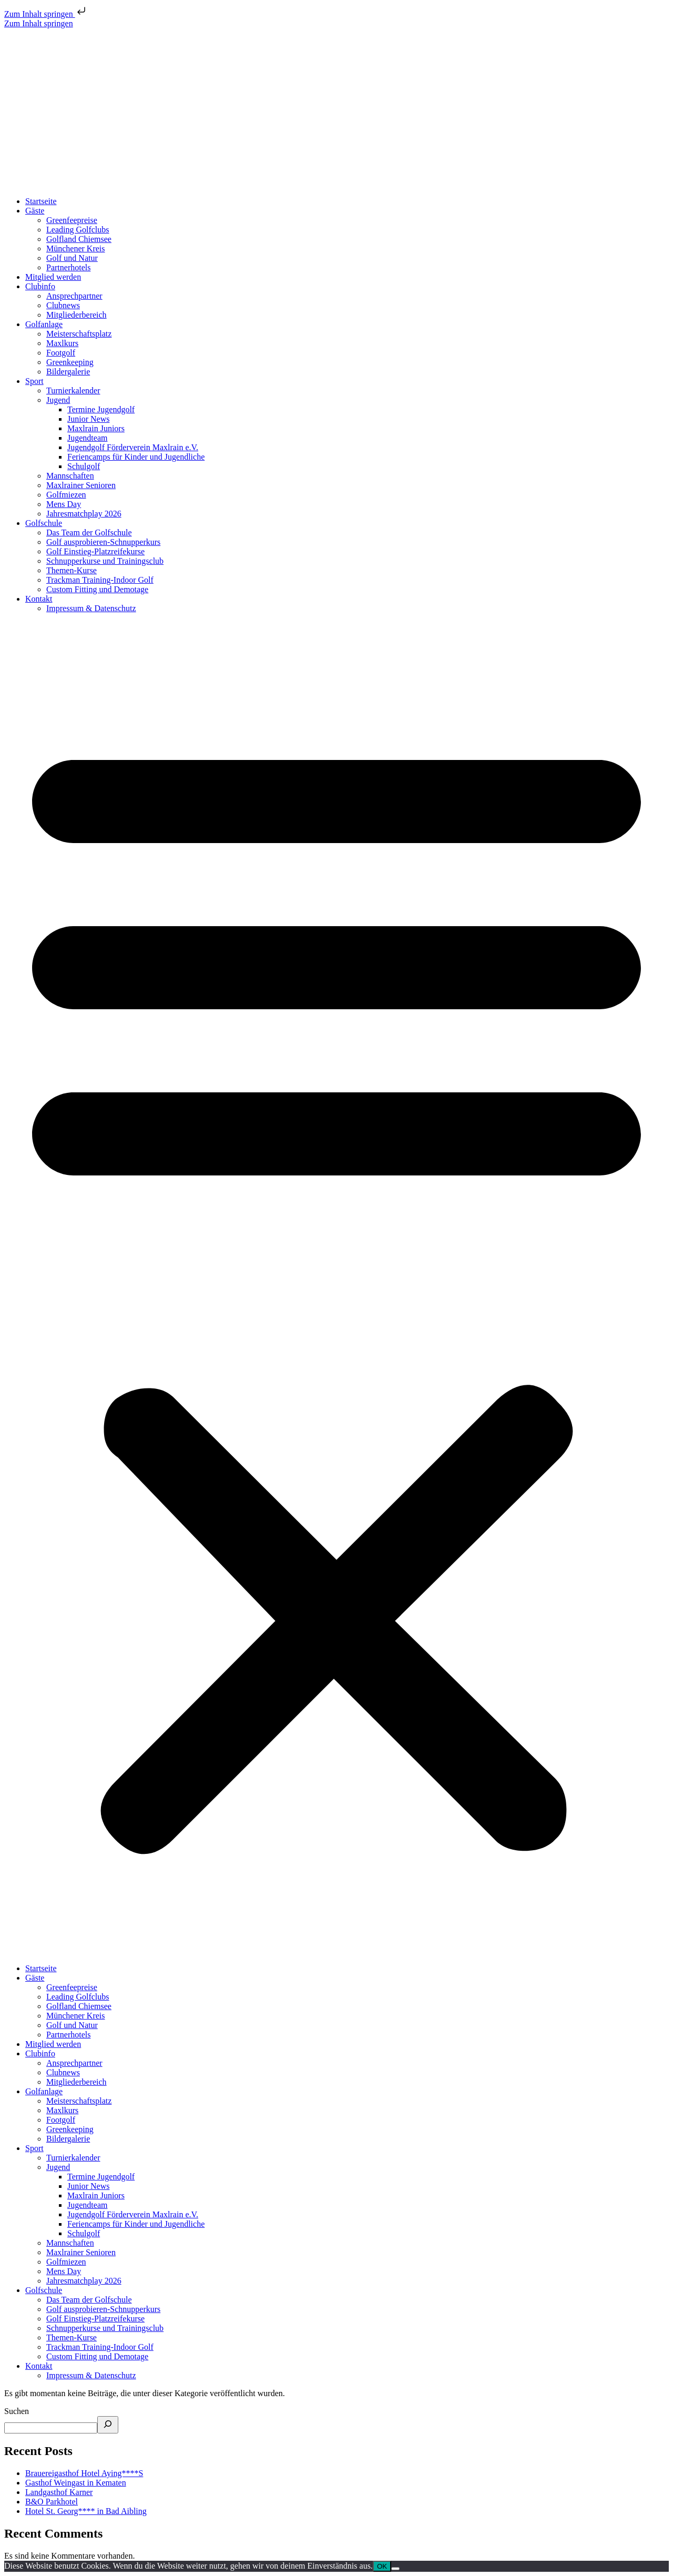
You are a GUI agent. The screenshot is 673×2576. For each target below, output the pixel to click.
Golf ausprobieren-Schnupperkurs (103, 541)
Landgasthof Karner (59, 2492)
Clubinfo (40, 286)
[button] (336, 1288)
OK (382, 2566)
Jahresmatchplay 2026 (83, 513)
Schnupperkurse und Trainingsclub (105, 560)
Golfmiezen (66, 494)
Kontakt (39, 598)
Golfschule (43, 523)
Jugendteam (87, 437)
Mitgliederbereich (76, 314)
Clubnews (63, 305)
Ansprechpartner (74, 295)
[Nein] (395, 2568)
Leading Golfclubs (77, 229)
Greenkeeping (70, 362)
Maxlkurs (62, 343)
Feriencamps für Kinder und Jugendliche (136, 456)
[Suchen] (107, 2424)
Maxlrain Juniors (96, 428)
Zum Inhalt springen (46, 13)
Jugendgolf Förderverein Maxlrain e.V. (132, 447)
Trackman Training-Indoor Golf (100, 579)
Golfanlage (44, 324)
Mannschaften (70, 475)
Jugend (58, 399)
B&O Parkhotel (51, 2501)
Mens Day (63, 504)
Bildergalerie (68, 371)
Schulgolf (83, 466)
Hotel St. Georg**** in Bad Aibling (86, 2511)
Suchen (16, 2411)
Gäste (34, 210)
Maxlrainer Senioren (81, 485)
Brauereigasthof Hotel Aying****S (84, 2473)
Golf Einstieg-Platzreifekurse (95, 551)
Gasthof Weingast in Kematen (75, 2482)
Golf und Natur (72, 257)
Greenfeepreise (71, 220)
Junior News (88, 418)
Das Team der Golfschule (89, 532)
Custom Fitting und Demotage (97, 589)
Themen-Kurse (71, 570)
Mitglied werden (53, 276)
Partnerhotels (68, 267)
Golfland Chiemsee (78, 239)
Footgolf (60, 352)
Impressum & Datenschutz (91, 608)
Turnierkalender (73, 390)
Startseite (41, 201)
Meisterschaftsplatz (78, 333)
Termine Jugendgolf (101, 409)
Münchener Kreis (75, 248)
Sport (34, 381)
